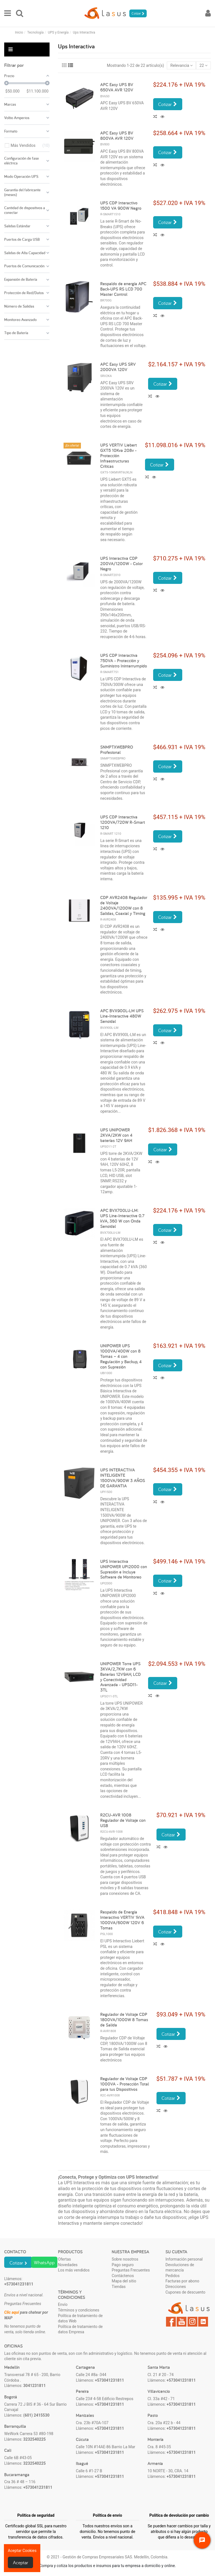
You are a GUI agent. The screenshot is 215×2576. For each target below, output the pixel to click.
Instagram (192, 2322)
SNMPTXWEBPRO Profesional (116, 749)
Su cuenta (176, 2252)
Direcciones (175, 2286)
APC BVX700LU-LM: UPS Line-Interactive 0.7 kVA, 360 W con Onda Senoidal (122, 1218)
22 (203, 65)
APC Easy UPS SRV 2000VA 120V (118, 366)
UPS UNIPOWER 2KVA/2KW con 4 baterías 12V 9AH (116, 1135)
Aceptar (20, 2562)
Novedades (68, 2265)
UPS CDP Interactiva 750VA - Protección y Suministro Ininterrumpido (123, 660)
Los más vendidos (74, 2270)
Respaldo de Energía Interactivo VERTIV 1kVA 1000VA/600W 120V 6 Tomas (122, 1920)
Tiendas (119, 2286)
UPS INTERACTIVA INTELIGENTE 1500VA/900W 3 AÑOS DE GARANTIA (122, 1478)
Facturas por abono (182, 2281)
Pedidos (172, 2275)
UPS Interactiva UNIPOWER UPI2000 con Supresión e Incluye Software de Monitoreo (123, 1569)
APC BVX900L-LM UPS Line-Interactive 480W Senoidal (122, 1016)
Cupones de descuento (185, 2292)
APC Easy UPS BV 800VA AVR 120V (117, 135)
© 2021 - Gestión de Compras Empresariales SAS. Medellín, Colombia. (108, 2557)
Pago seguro (123, 2265)
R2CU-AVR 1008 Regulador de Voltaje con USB (123, 1820)
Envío (62, 2304)
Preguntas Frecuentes (131, 2270)
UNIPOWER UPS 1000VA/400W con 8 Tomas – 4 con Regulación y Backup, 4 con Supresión (121, 1356)
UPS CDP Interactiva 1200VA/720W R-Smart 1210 (122, 822)
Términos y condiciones (78, 2310)
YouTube (181, 2322)
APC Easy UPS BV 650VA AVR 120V (116, 87)
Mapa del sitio (124, 2281)
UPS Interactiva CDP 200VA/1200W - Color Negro (121, 563)
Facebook (171, 2322)
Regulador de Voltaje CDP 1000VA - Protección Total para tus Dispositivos (124, 2084)
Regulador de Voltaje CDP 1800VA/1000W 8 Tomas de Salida (124, 2019)
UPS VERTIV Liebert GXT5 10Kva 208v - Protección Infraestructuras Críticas (118, 455)
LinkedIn (203, 2322)
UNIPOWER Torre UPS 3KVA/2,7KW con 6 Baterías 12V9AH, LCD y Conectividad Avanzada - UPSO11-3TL (120, 1677)
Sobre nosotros (125, 2259)
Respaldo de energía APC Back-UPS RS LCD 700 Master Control (123, 289)
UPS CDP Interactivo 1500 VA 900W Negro (120, 205)
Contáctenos (123, 2275)
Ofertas (64, 2259)
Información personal (184, 2259)
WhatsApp (44, 2262)
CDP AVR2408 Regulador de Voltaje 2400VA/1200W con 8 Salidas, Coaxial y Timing (123, 905)
